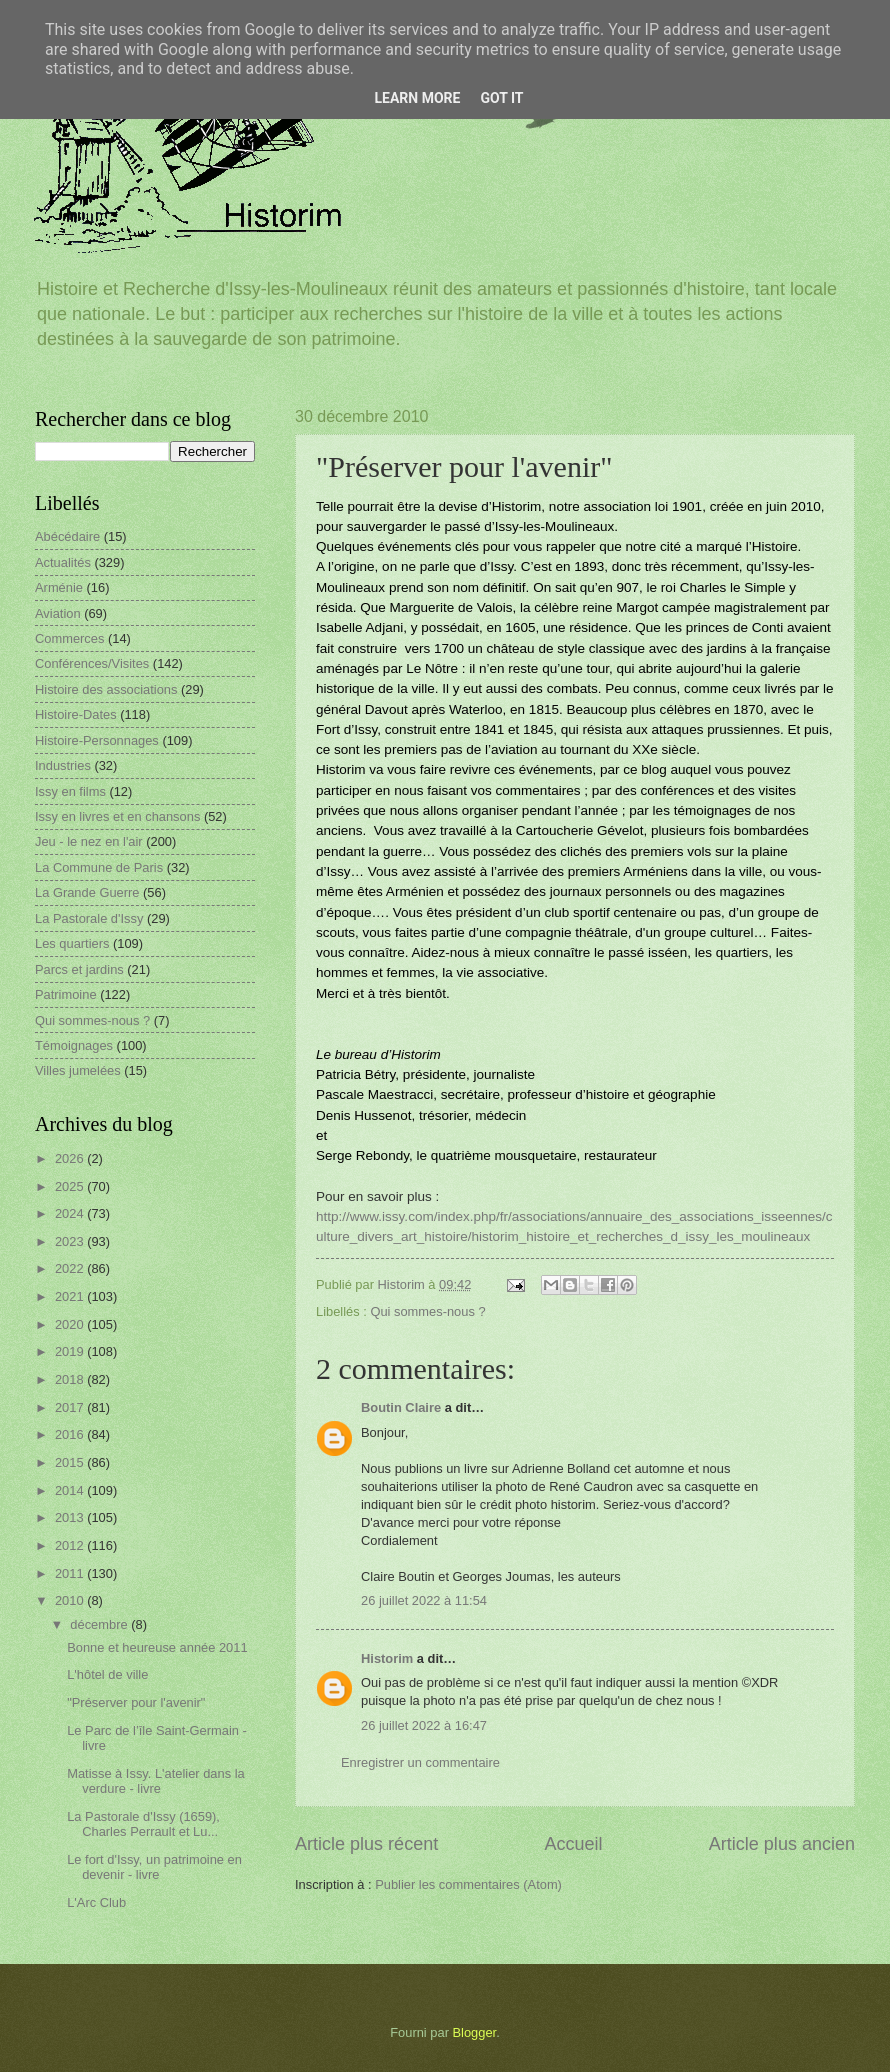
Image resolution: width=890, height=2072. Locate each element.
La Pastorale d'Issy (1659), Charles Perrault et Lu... (143, 1824)
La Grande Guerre (87, 892)
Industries (63, 765)
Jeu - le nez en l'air (89, 841)
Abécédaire (67, 536)
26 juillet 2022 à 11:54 (424, 1600)
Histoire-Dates (76, 714)
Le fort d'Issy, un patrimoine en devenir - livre (154, 1867)
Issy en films (70, 791)
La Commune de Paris (99, 867)
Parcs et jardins (79, 969)
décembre (100, 1624)
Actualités (63, 562)
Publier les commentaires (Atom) (468, 1884)
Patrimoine (66, 994)
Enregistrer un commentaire (420, 1762)
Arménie (59, 587)
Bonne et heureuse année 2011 (157, 1647)
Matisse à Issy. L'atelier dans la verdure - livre (156, 1781)
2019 (71, 1351)
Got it (501, 98)
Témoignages (74, 1045)
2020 (71, 1324)
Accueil (573, 1844)
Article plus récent (366, 1844)
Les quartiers (72, 943)
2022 (71, 1268)
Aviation (58, 613)
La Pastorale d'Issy (89, 918)
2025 (71, 1186)
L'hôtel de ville (107, 1674)
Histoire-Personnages (97, 740)
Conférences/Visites (92, 663)
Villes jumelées (78, 1070)
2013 (71, 1517)
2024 (71, 1213)
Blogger (475, 2032)
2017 (71, 1407)
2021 (71, 1296)
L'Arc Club (96, 1902)
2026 (71, 1158)
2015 (71, 1462)
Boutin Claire (401, 1407)
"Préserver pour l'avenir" (136, 1702)
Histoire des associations (106, 689)
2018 (71, 1379)
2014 (71, 1490)
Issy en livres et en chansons (117, 816)
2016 (71, 1434)
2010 (71, 1600)
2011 (71, 1573)
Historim (387, 1658)
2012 (71, 1545)
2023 (71, 1241)
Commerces (69, 638)
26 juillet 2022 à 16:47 (424, 1725)
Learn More (417, 98)
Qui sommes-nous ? (427, 1311)
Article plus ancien (782, 1844)
